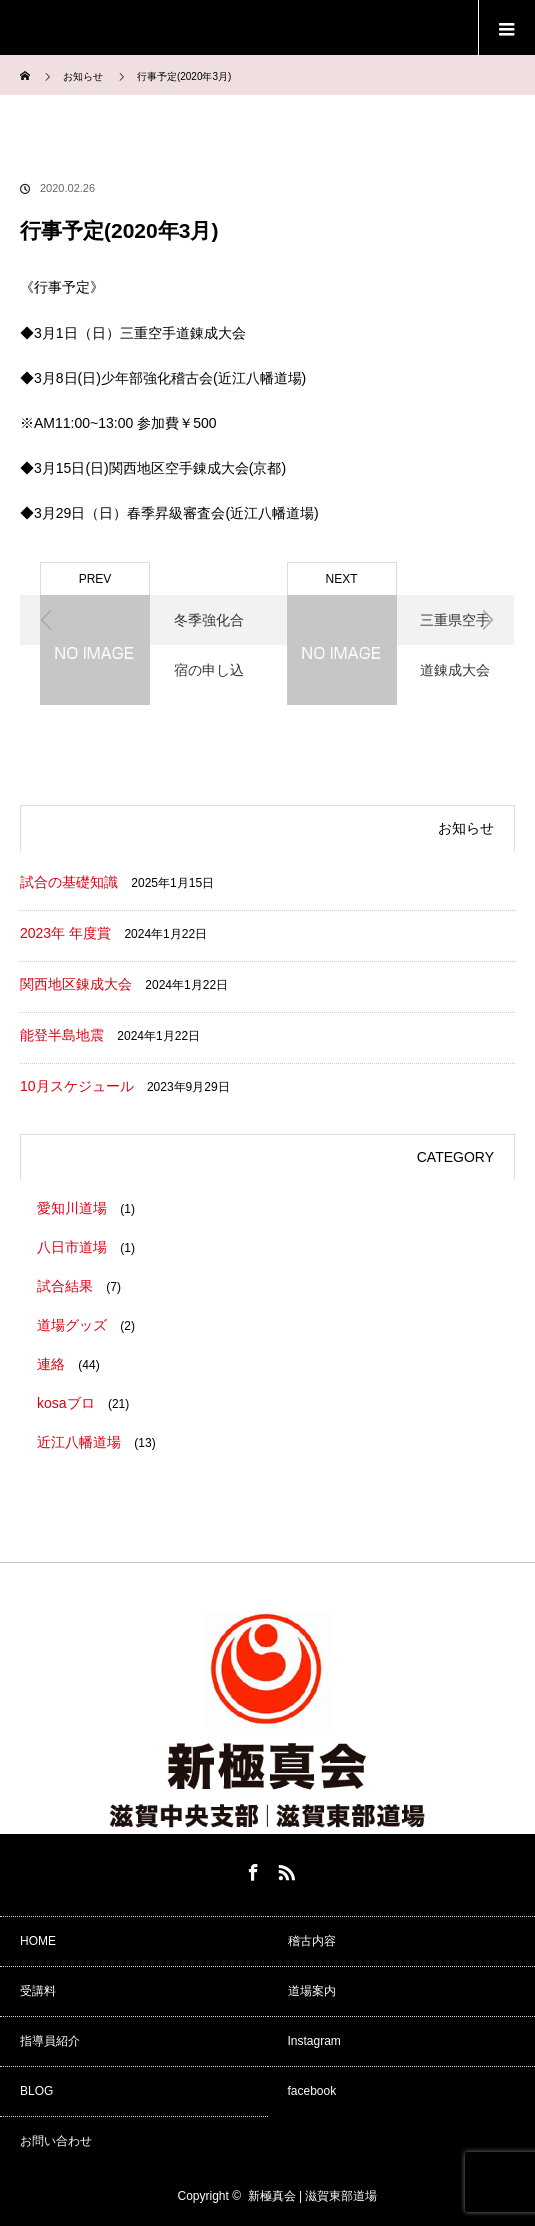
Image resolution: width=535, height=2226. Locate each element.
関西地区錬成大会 (76, 984)
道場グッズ (72, 1325)
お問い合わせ (56, 2141)
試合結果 (65, 1286)
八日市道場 (72, 1247)
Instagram (314, 2041)
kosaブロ (66, 1403)
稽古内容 (312, 1941)
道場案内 (312, 1991)
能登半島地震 (62, 1035)
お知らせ (83, 76)
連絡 (51, 1364)
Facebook (251, 1869)
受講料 (38, 1991)
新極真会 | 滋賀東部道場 (313, 2196)
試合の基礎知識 (69, 882)
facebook (312, 2091)
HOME (38, 1941)
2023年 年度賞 (65, 933)
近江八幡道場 (79, 1442)
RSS (284, 1869)
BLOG (36, 2091)
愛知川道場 (72, 1208)
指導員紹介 (50, 2041)
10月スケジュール (77, 1086)
